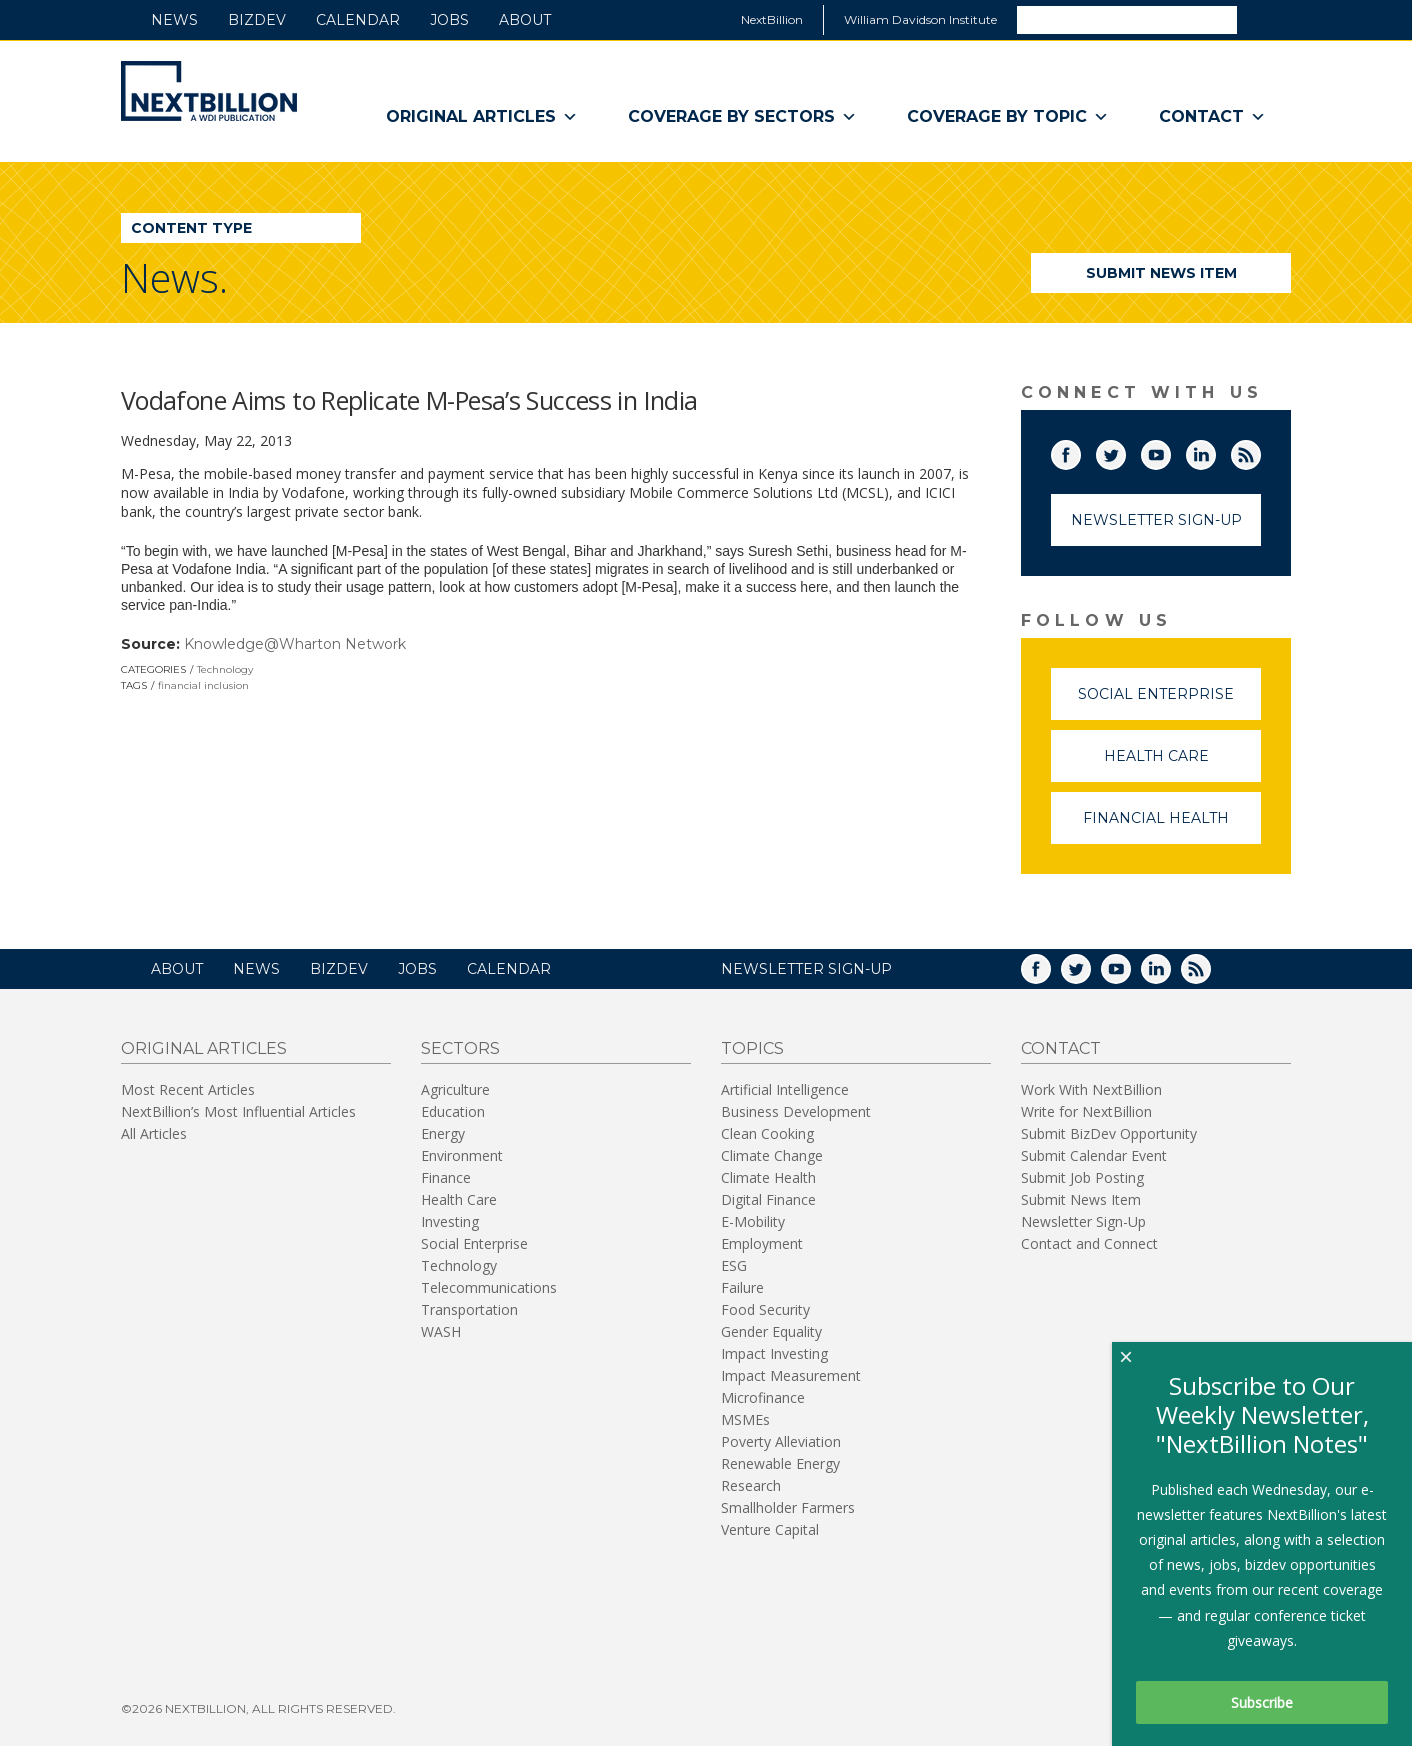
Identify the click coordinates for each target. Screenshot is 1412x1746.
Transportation (469, 1309)
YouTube (1170, 451)
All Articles (154, 1133)
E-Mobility (753, 1221)
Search (1263, 19)
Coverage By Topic (1008, 117)
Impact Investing (774, 1353)
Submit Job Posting (1082, 1177)
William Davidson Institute (920, 19)
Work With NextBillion (1091, 1089)
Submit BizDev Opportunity (1109, 1133)
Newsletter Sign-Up (1156, 520)
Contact (1212, 117)
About (525, 20)
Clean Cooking (767, 1133)
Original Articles (482, 117)
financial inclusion (203, 685)
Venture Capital (770, 1529)
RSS (1260, 451)
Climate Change (772, 1155)
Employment (762, 1243)
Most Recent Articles (188, 1089)
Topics (752, 1048)
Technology (225, 669)
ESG (734, 1265)
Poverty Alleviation (781, 1441)
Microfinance (763, 1397)
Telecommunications (489, 1287)
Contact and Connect (1089, 1243)
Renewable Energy (780, 1463)
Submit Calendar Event (1094, 1155)
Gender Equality (771, 1331)
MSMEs (745, 1419)
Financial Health (1172, 826)
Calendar (358, 20)
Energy (443, 1133)
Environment (462, 1155)
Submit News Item (1161, 273)
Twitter (1125, 451)
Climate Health (768, 1177)
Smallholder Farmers (788, 1507)
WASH (441, 1331)
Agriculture (455, 1089)
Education (453, 1111)
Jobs (449, 20)
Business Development (796, 1111)
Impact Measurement (791, 1375)
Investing (450, 1221)
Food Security (765, 1309)
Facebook (1080, 451)
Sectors (460, 1048)
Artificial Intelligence (785, 1089)
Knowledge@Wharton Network (295, 644)
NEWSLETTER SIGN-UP (806, 969)
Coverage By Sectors (742, 117)
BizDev (257, 20)
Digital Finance (768, 1199)
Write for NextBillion (1086, 1111)
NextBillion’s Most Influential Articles (238, 1111)
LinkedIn (1215, 451)
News (174, 20)
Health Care (1183, 764)
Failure (742, 1287)
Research (751, 1485)
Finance (446, 1177)
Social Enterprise (1169, 702)
